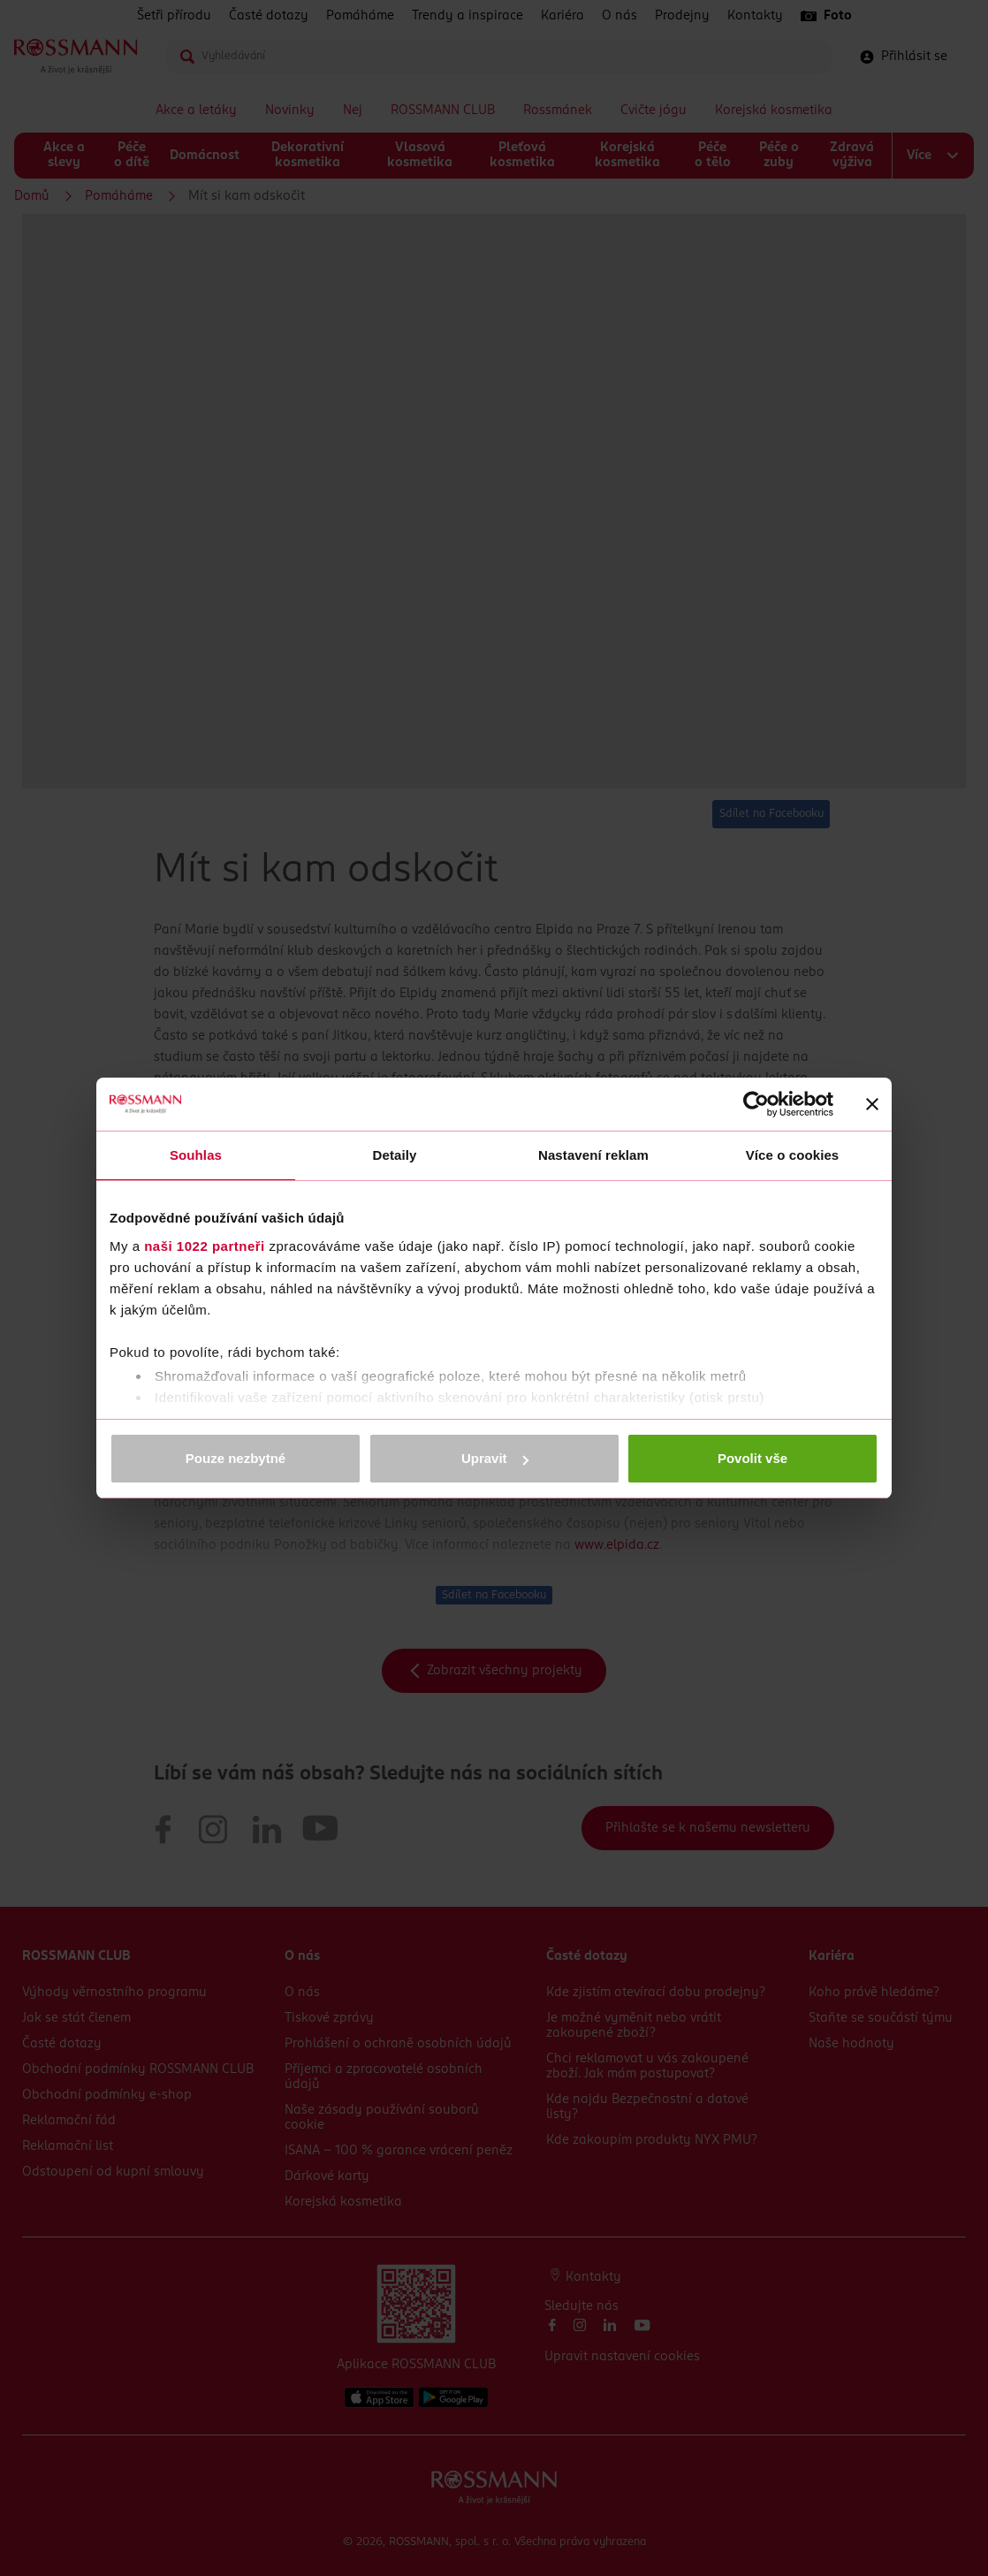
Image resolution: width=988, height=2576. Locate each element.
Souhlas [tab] (196, 1154)
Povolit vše (752, 1458)
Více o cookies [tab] (793, 1154)
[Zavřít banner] (872, 1104)
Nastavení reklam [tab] (593, 1154)
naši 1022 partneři (204, 1246)
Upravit (494, 1458)
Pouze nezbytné (235, 1458)
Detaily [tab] (395, 1154)
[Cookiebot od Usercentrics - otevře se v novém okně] (756, 1104)
